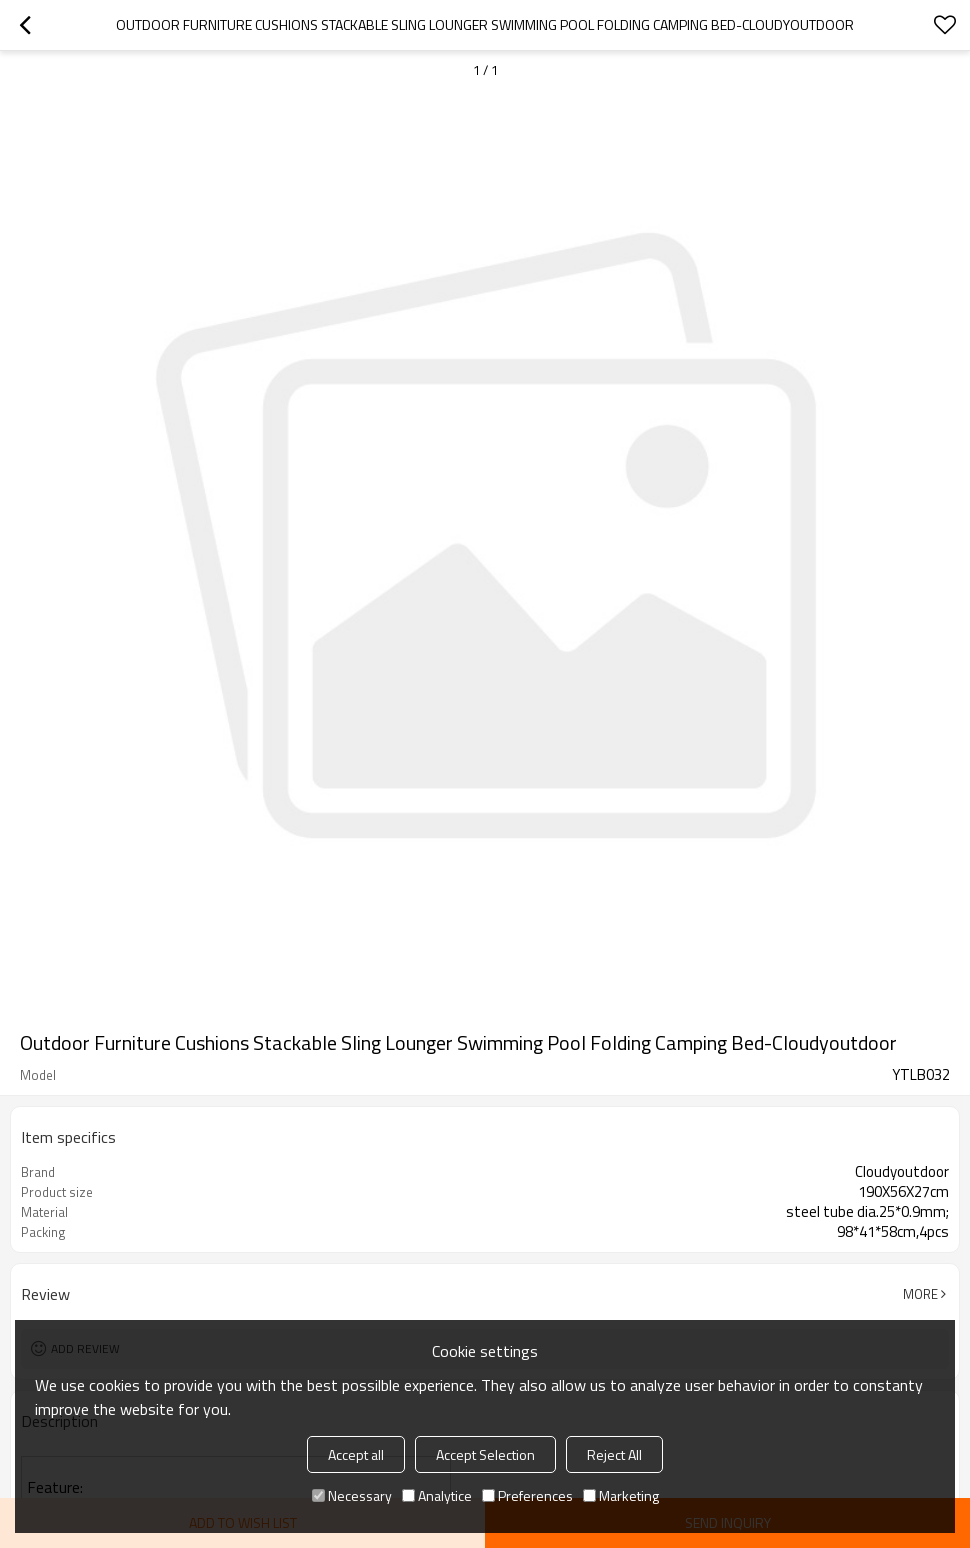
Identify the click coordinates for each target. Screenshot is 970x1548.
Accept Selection (485, 1454)
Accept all (356, 1454)
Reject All (614, 1454)
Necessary (352, 1495)
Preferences (527, 1495)
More (920, 1294)
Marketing (621, 1495)
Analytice (437, 1495)
